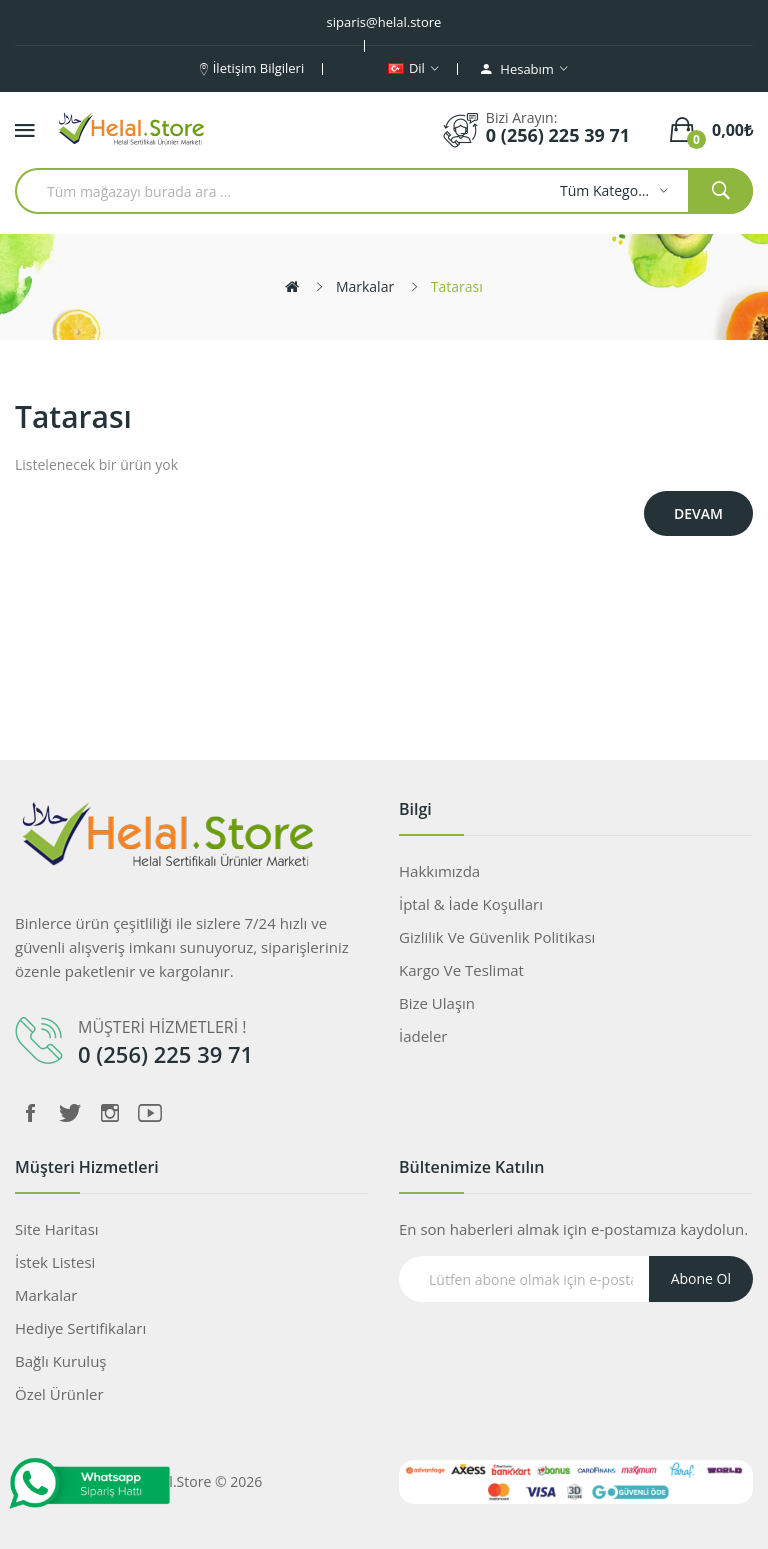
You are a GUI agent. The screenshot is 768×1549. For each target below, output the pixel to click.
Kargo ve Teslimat (461, 970)
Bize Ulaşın (437, 1003)
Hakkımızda (439, 871)
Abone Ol (701, 1278)
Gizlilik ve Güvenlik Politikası (497, 937)
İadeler (423, 1036)
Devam (698, 513)
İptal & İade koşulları (471, 904)
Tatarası (457, 286)
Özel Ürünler (59, 1394)
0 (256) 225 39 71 (558, 135)
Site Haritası (57, 1229)
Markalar (365, 286)
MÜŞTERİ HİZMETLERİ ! (162, 1027)
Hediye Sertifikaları (80, 1328)
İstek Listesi (55, 1262)
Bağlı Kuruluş (61, 1361)
